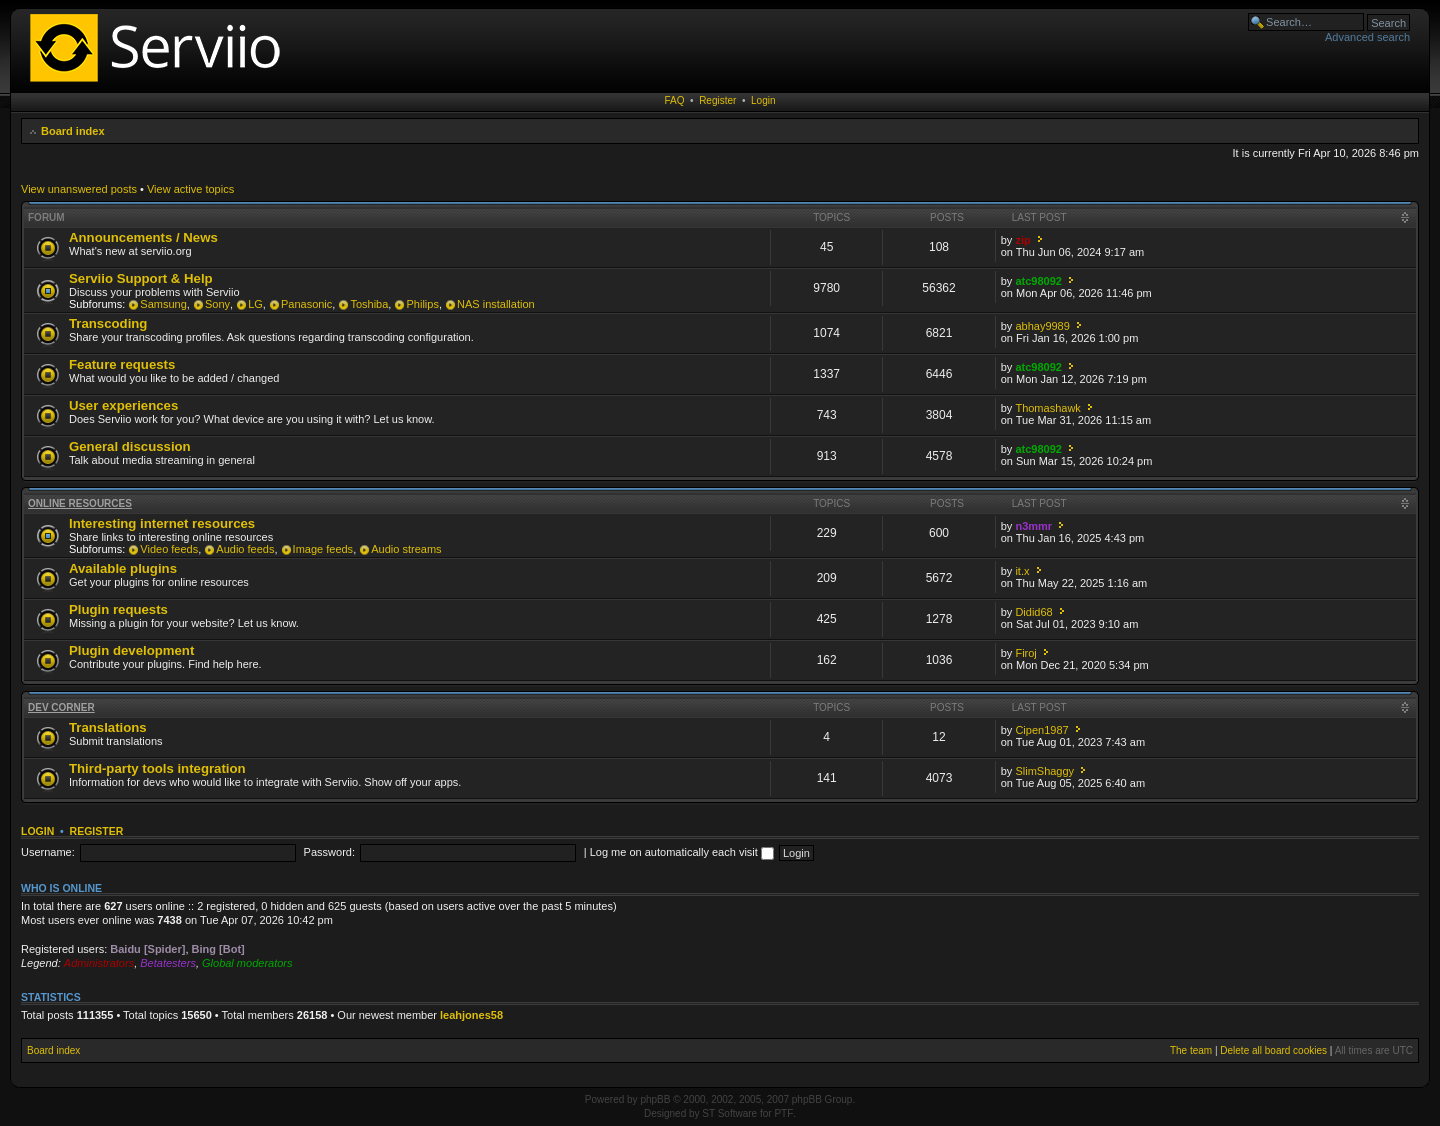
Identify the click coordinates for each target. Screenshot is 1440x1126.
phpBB (655, 1099)
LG (255, 304)
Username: (48, 852)
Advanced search (1367, 37)
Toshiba (369, 304)
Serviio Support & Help (141, 278)
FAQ (675, 100)
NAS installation (496, 304)
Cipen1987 (1041, 730)
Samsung (163, 304)
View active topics (190, 189)
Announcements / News (143, 237)
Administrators (99, 963)
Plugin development (131, 650)
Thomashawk (1047, 408)
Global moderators (247, 963)
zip (1022, 240)
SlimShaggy (1044, 771)
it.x (1022, 571)
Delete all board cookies (1273, 1050)
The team (1191, 1050)
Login (763, 100)
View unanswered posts (79, 189)
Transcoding (108, 323)
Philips (422, 304)
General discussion (130, 446)
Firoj (1025, 653)
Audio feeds (245, 549)
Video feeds (169, 549)
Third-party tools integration (157, 768)
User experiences (123, 405)
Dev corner (61, 707)
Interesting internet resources (162, 523)
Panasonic (306, 304)
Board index (73, 131)
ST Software (729, 1113)
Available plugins (123, 568)
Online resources (80, 503)
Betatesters (168, 963)
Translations (108, 727)
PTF (783, 1113)
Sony (217, 304)
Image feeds (323, 549)
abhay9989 (1042, 326)
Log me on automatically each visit (682, 852)
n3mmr (1033, 526)
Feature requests (122, 364)
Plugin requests (118, 609)
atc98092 (1038, 281)
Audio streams (406, 549)
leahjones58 (471, 1015)
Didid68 (1033, 612)
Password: (329, 852)
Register (717, 100)
